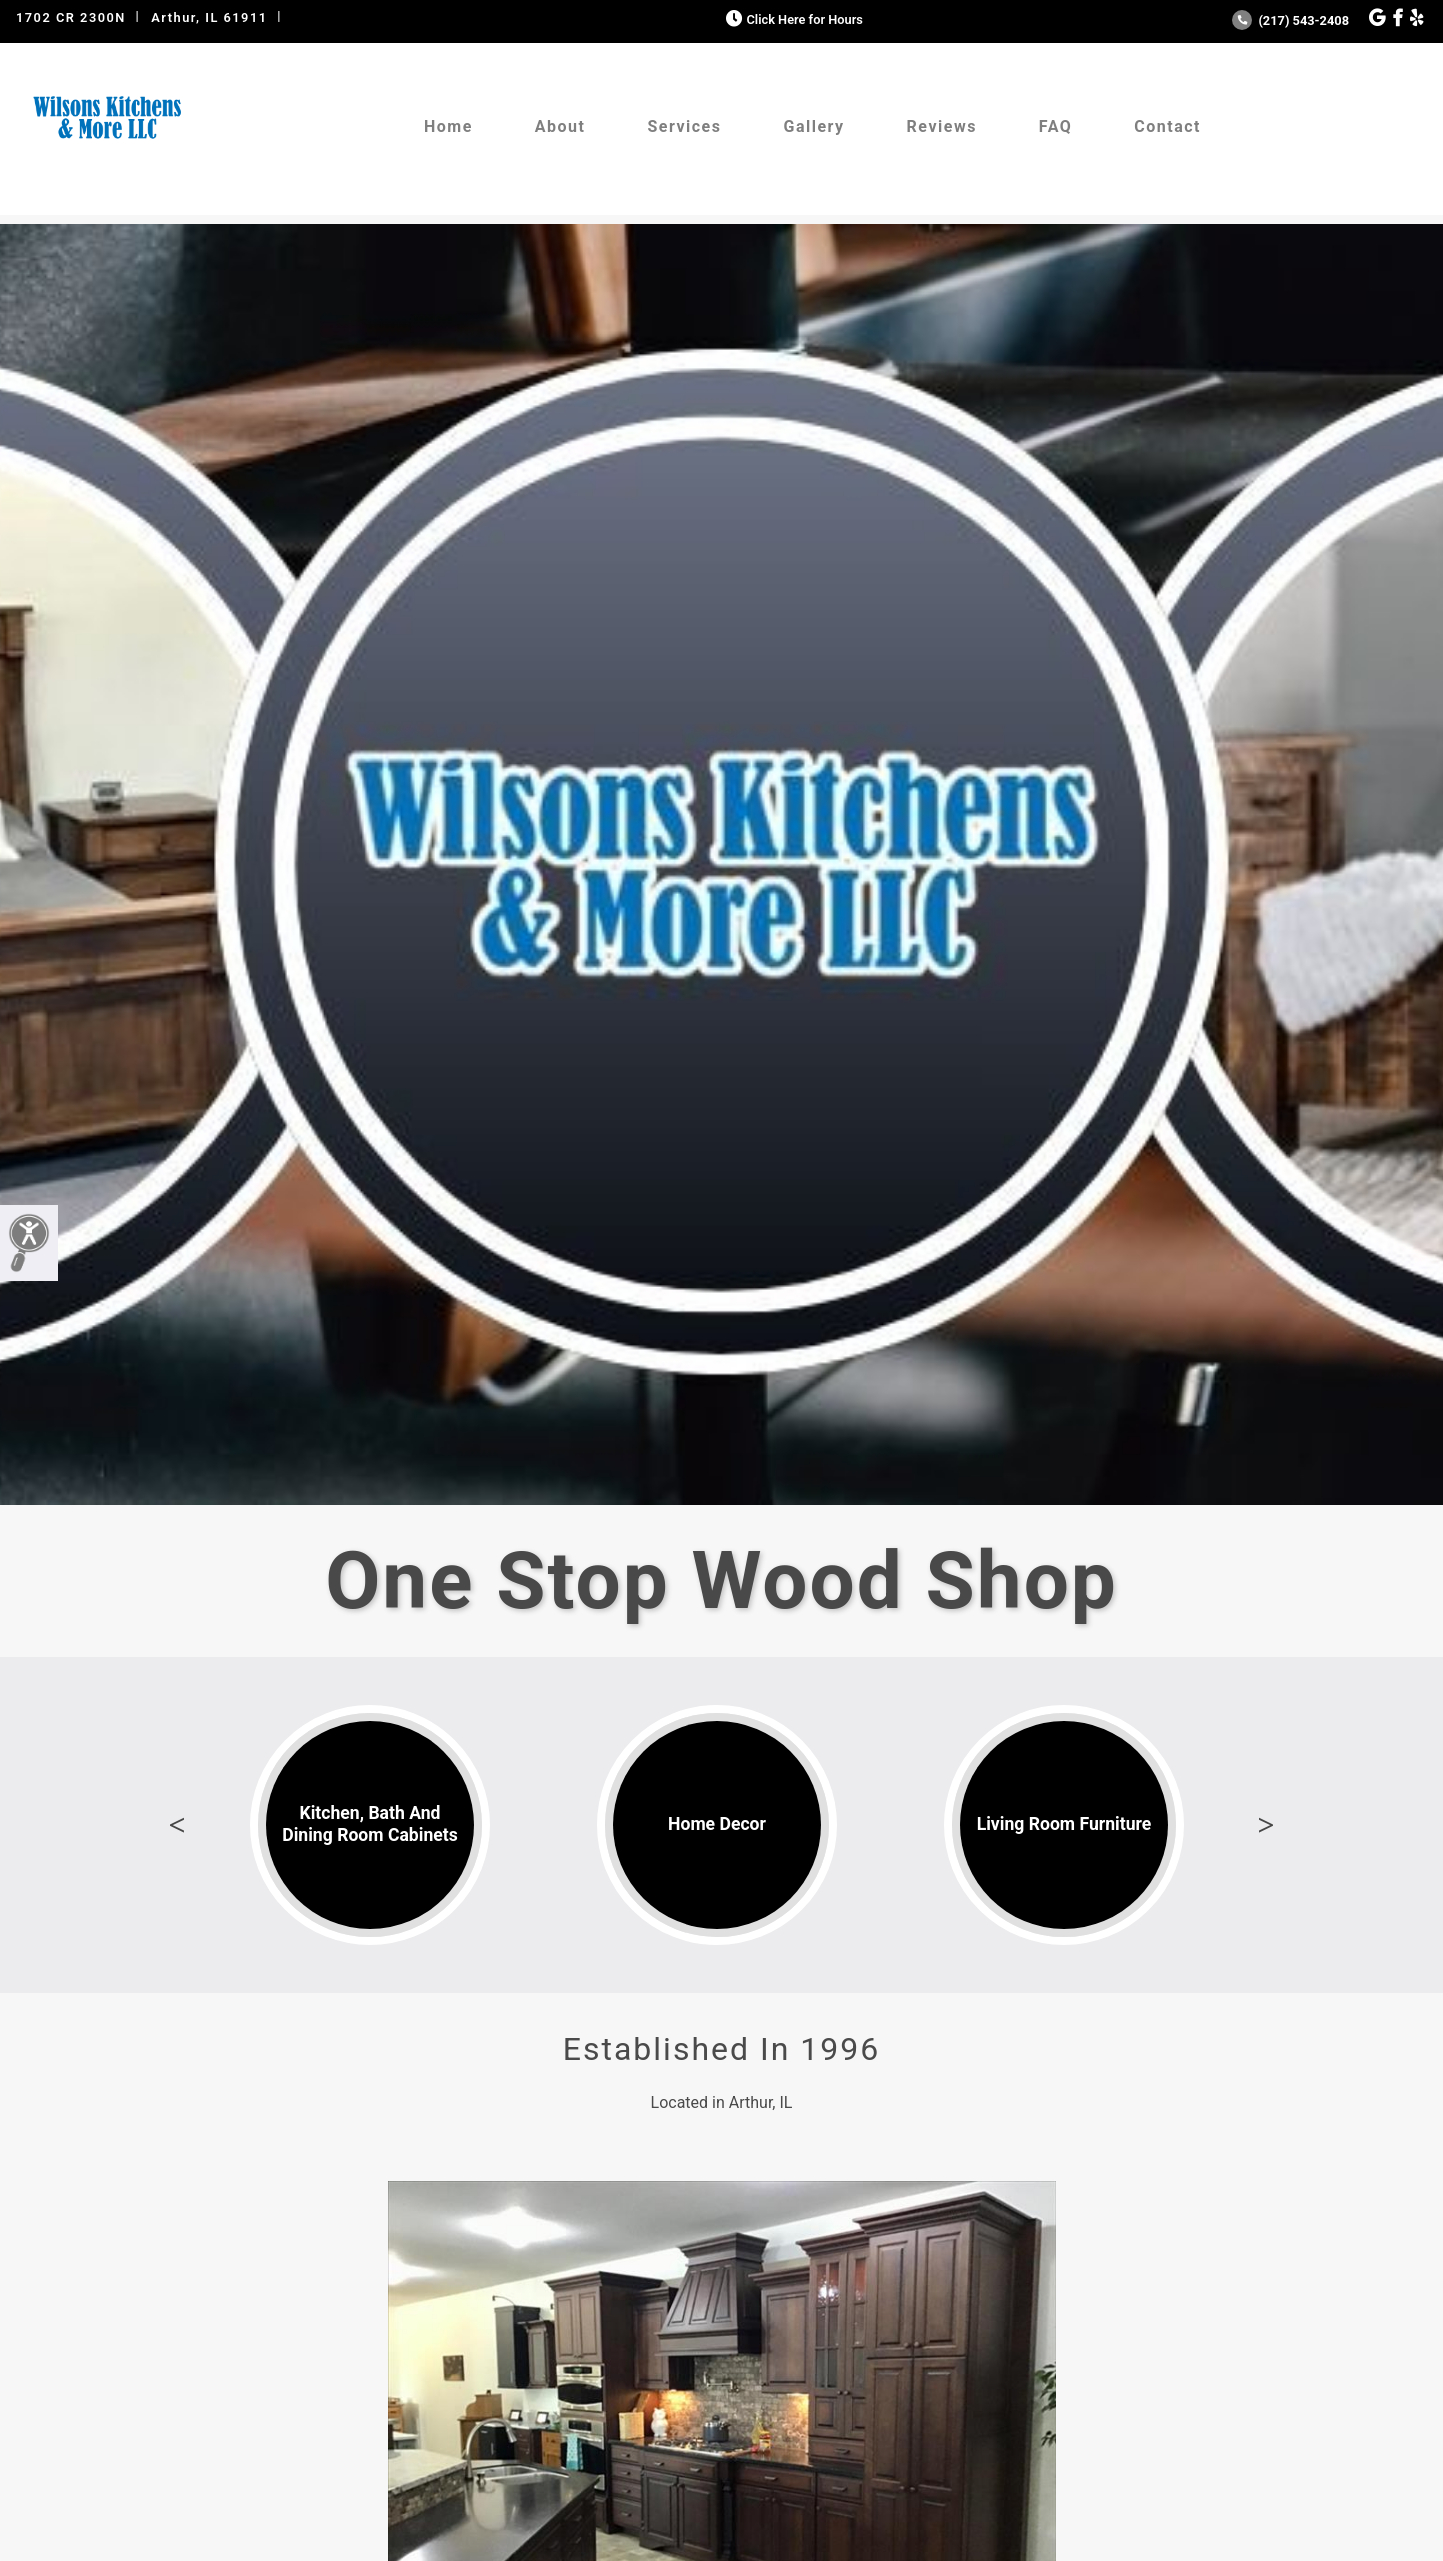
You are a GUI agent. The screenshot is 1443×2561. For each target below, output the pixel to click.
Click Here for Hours (792, 19)
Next (1266, 1825)
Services (684, 126)
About (560, 126)
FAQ (1055, 126)
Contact (1167, 126)
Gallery (813, 126)
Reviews (942, 126)
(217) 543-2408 (1290, 20)
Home (448, 126)
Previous (177, 1825)
